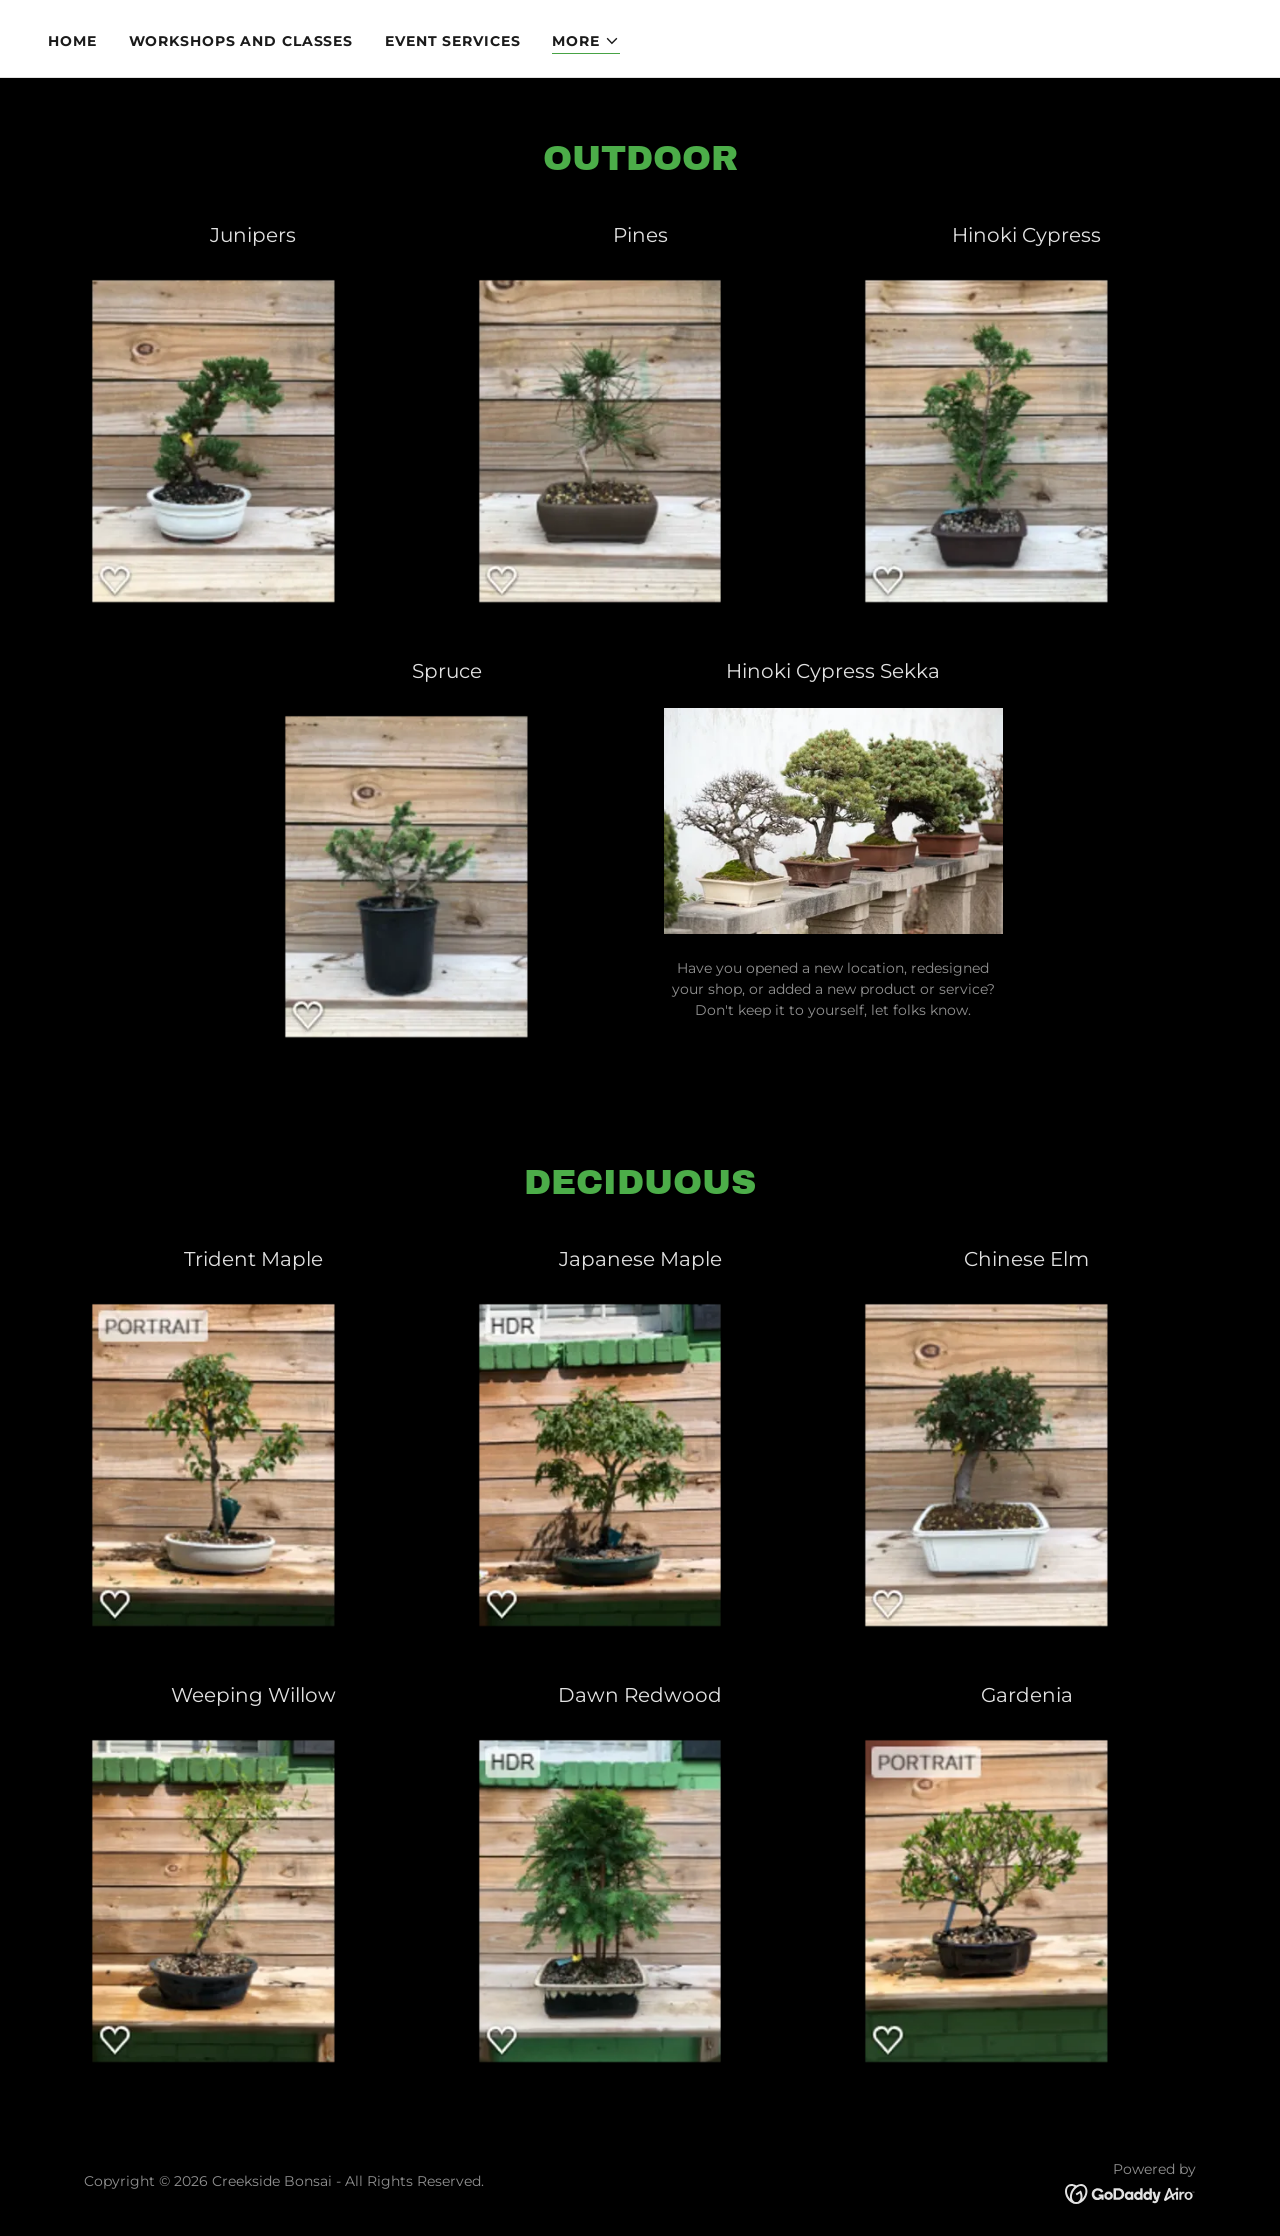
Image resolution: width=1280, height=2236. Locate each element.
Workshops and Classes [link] (241, 41)
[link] (1130, 2193)
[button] (586, 41)
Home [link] (72, 41)
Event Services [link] (452, 41)
